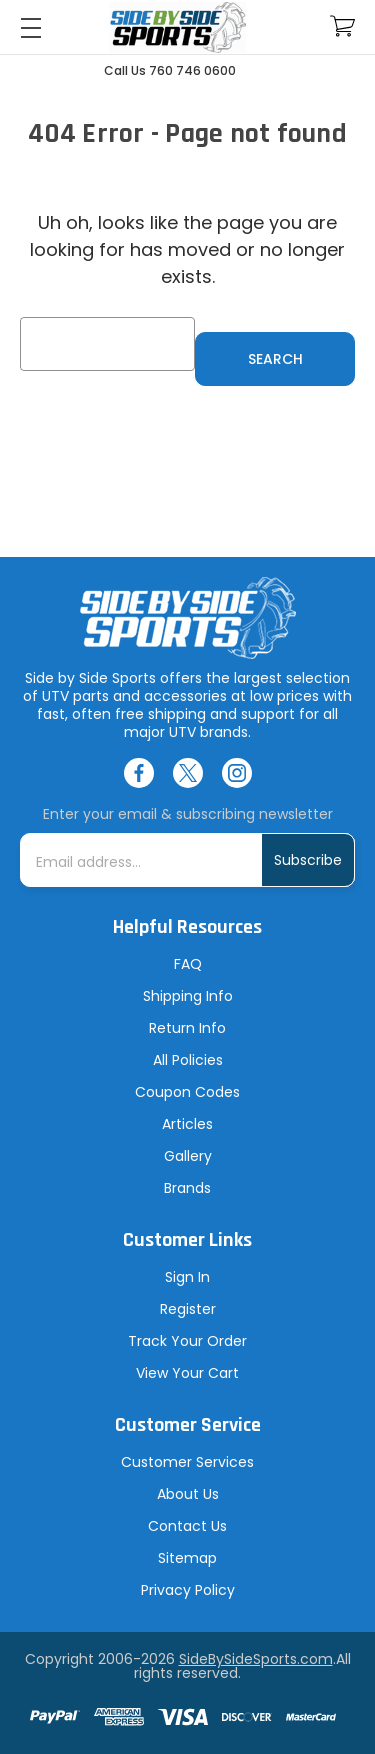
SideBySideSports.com (256, 1659)
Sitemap (187, 1558)
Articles (187, 1124)
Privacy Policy (188, 1590)
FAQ (188, 964)
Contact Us (187, 1526)
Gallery (188, 1156)
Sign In (187, 1277)
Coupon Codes (187, 1092)
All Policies (188, 1060)
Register (188, 1309)
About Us (188, 1494)
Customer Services (187, 1462)
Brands (187, 1188)
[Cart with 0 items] (342, 26)
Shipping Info (188, 996)
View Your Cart (187, 1373)
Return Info (187, 1028)
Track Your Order (187, 1341)
